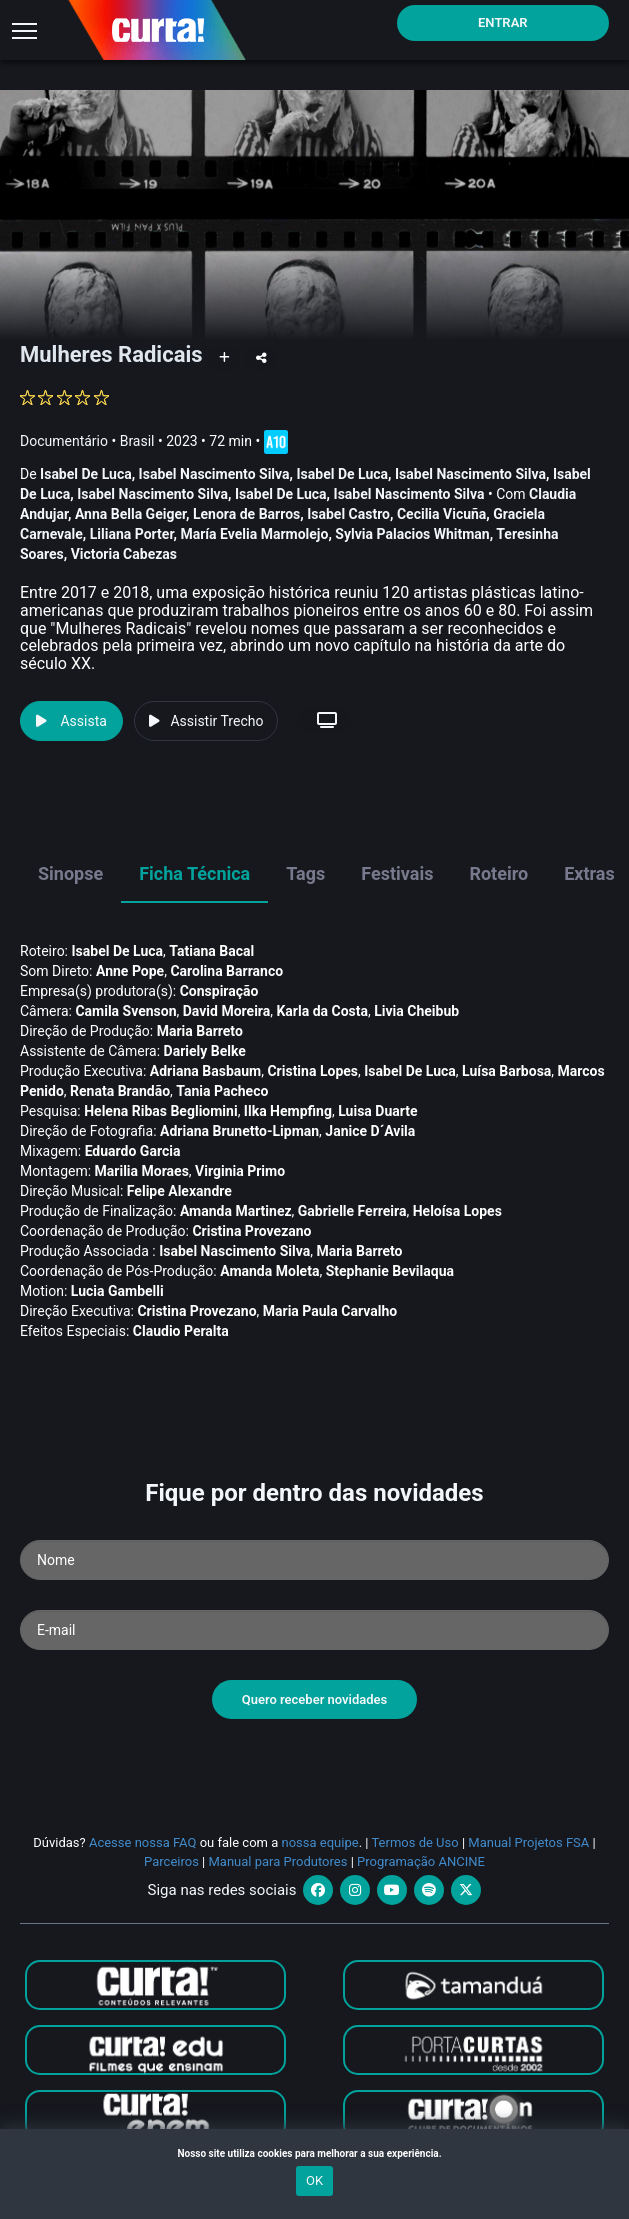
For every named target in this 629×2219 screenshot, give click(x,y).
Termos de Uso (414, 1842)
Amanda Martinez (236, 1211)
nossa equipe (320, 1842)
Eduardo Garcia (133, 1151)
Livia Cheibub (416, 1011)
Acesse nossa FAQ (143, 1842)
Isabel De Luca (86, 474)
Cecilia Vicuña (441, 514)
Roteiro (498, 873)
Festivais (397, 873)
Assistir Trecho (206, 721)
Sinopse (70, 873)
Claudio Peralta (181, 1331)
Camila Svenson (125, 1011)
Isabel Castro (348, 514)
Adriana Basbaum (205, 1071)
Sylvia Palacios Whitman (412, 534)
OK (314, 2180)
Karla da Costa (322, 1011)
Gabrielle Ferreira (352, 1211)
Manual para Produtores (278, 1861)
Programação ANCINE (421, 1861)
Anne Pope (130, 971)
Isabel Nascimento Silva (214, 474)
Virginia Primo (240, 1171)
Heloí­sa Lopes (457, 1211)
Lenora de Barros (246, 514)
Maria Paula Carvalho (330, 1311)
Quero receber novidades (315, 1699)
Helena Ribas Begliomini (160, 1111)
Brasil (137, 441)
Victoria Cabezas (124, 554)
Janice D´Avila (370, 1131)
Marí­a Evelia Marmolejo (254, 534)
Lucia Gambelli (117, 1291)
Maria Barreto (200, 1031)
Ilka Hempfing (288, 1111)
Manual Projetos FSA (528, 1842)
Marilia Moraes (142, 1171)
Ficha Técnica (194, 873)
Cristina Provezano (251, 1231)
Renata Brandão (120, 1091)
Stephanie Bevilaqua (390, 1271)
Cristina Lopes (312, 1071)
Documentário (64, 441)
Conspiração (219, 991)
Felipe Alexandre (179, 1191)
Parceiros (171, 1861)
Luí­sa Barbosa (506, 1071)
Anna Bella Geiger (130, 514)
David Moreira (226, 1011)
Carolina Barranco (226, 971)
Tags (305, 873)
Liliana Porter (132, 534)
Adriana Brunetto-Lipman (239, 1131)
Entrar (503, 22)
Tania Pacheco (222, 1091)
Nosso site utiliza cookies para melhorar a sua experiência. (314, 2153)
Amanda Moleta (269, 1271)
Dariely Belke (205, 1051)
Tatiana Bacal (211, 951)
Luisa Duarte (377, 1111)
